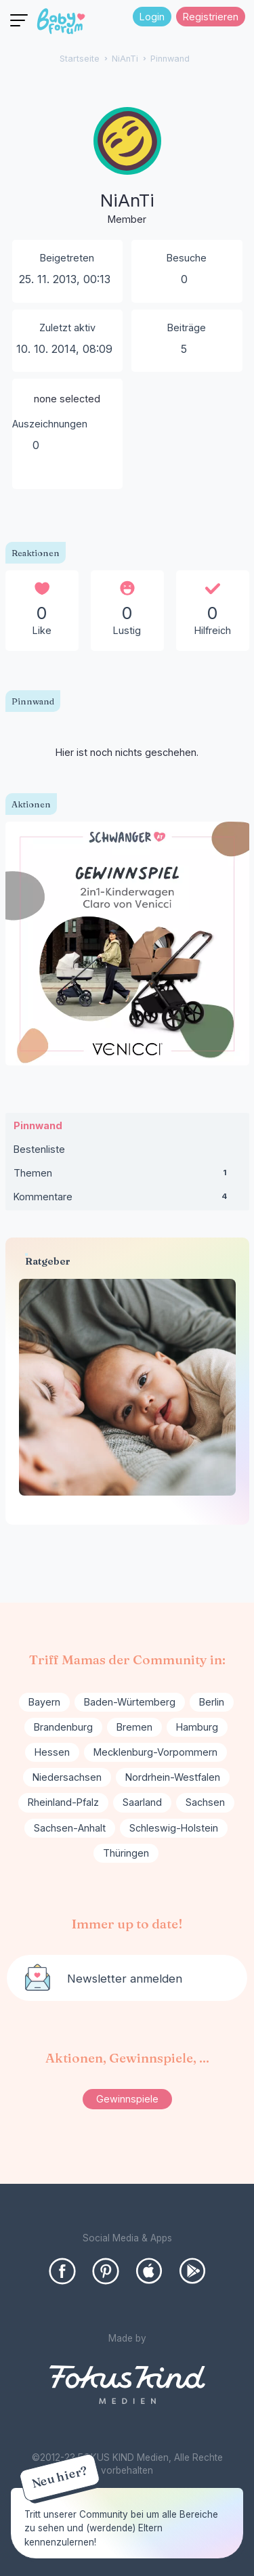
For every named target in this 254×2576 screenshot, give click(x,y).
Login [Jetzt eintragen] (152, 16)
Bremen (134, 1727)
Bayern (44, 1702)
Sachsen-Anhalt (70, 1828)
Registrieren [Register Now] (210, 16)
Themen (127, 1175)
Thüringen (126, 1853)
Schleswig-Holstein (173, 1828)
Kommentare (127, 1199)
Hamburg (197, 1727)
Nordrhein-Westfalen (172, 1777)
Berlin (211, 1702)
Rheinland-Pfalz (63, 1802)
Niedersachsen (67, 1777)
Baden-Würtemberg (129, 1702)
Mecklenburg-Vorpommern (155, 1752)
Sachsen (205, 1802)
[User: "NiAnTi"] (127, 167)
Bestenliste (39, 1149)
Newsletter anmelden (124, 1978)
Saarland (142, 1802)
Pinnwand (38, 1125)
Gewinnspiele (127, 2099)
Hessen (52, 1752)
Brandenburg (63, 1727)
